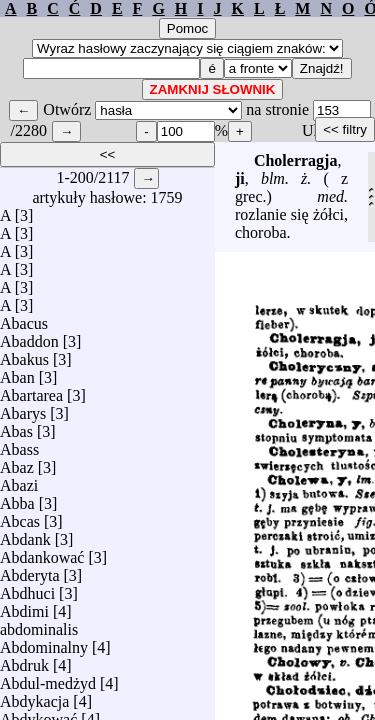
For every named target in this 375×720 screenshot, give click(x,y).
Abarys (23, 408)
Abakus (24, 354)
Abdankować (42, 552)
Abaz (17, 462)
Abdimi (24, 606)
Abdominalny (44, 642)
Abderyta (30, 570)
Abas (16, 426)
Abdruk (24, 660)
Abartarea (31, 390)
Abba (17, 498)
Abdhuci (27, 588)
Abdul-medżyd (48, 678)
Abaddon (29, 336)
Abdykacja (34, 696)
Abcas (20, 516)
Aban (17, 372)
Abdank (25, 534)
